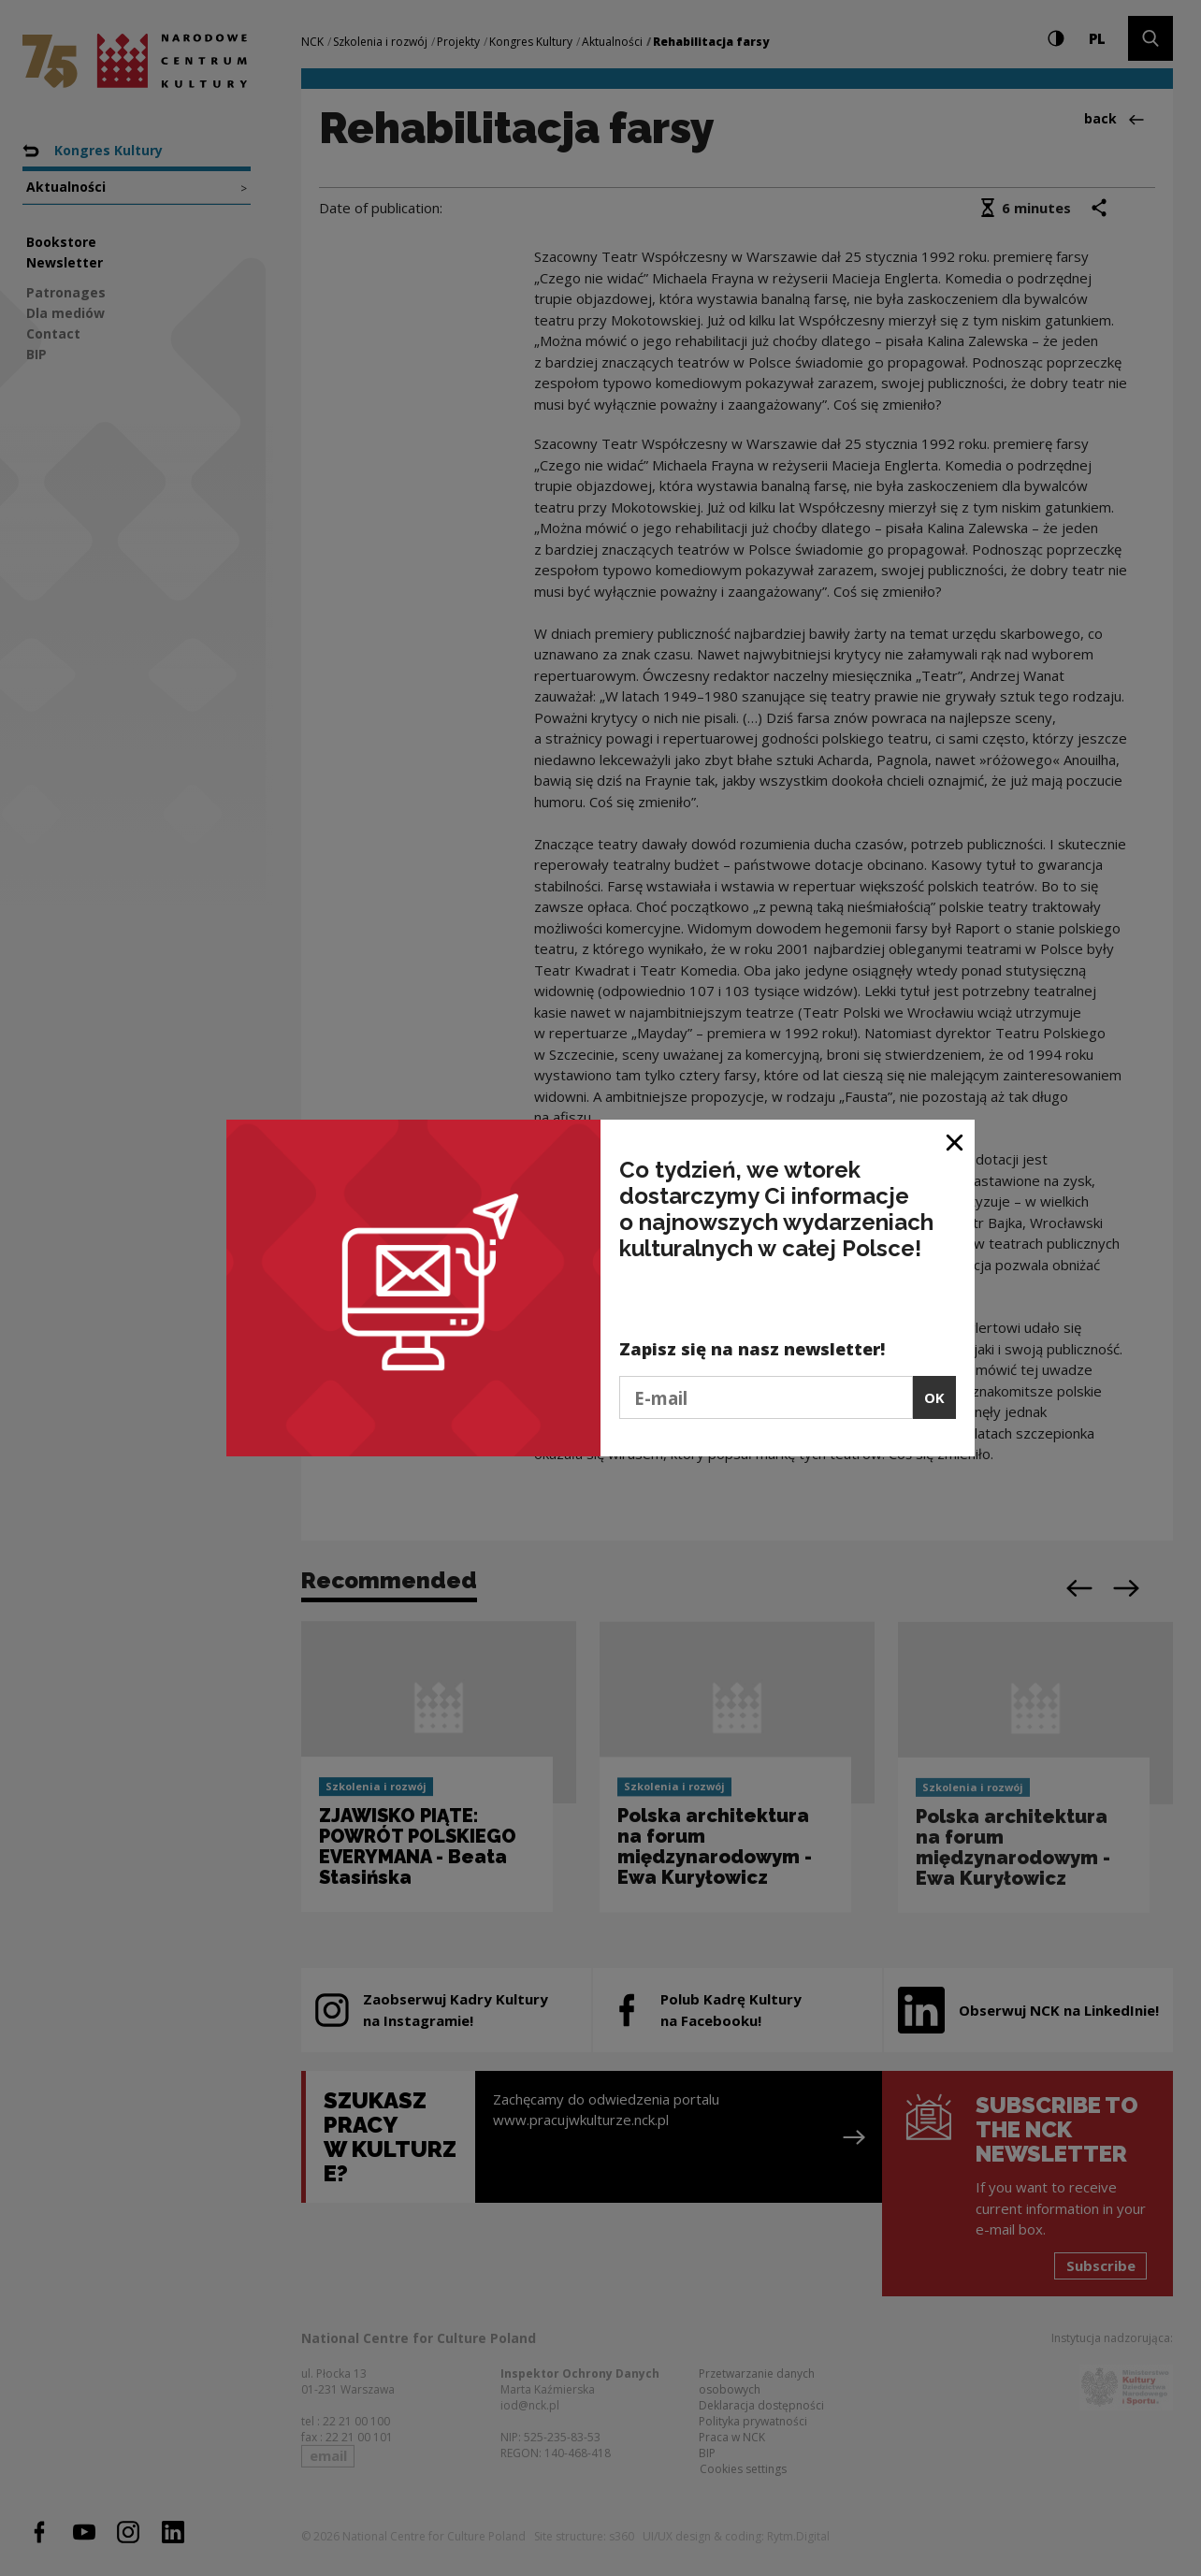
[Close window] (955, 1141)
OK (934, 1397)
